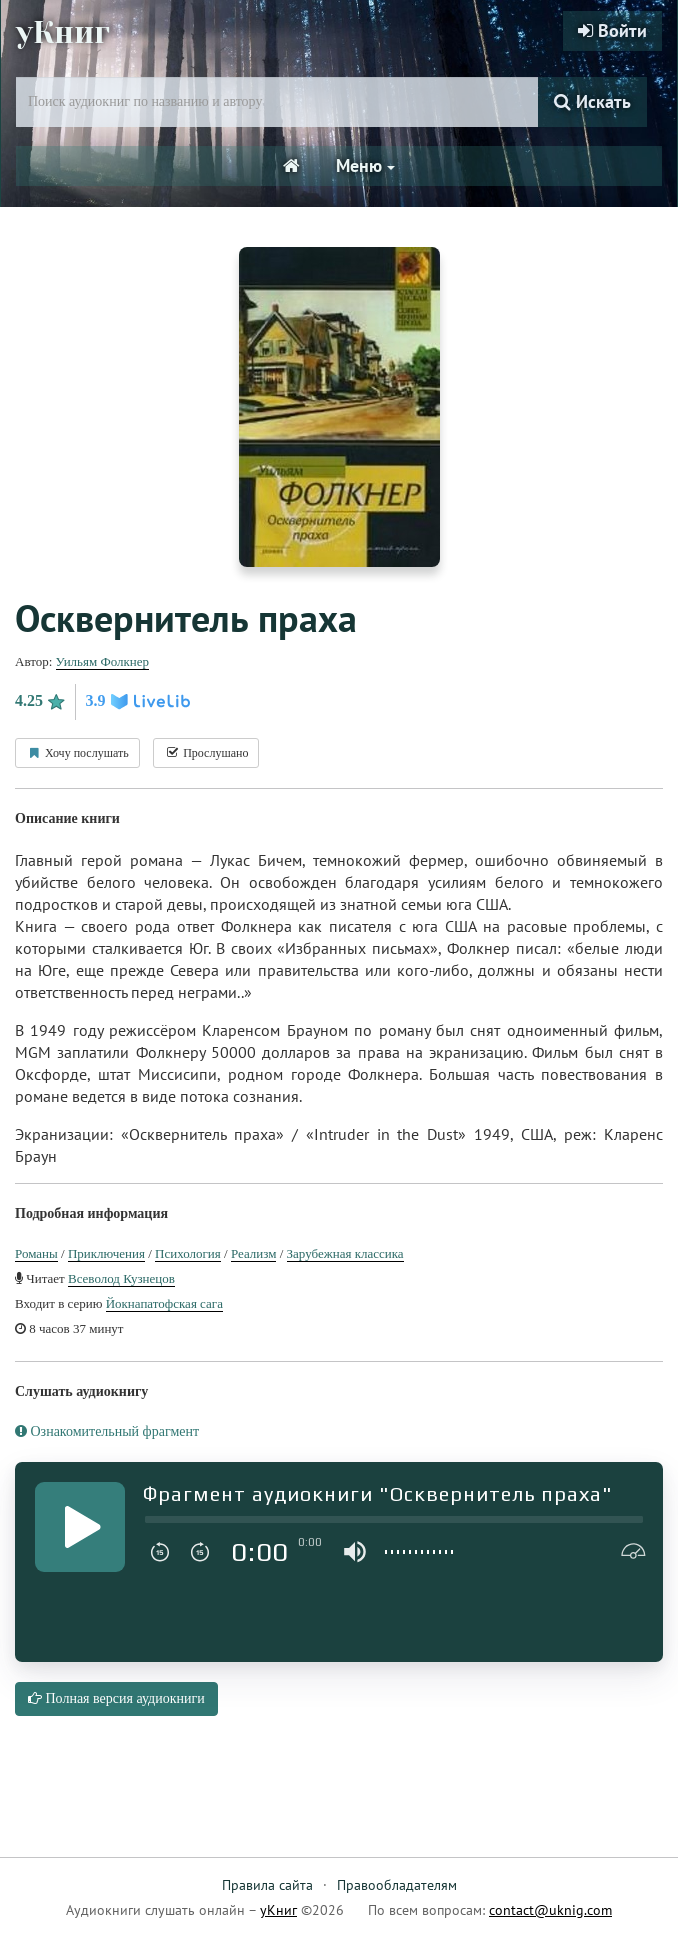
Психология (188, 1253)
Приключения (106, 1253)
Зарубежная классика (345, 1253)
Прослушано (206, 753)
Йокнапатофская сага (164, 1303)
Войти (612, 30)
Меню (365, 165)
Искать (592, 101)
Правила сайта (267, 1885)
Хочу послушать (77, 753)
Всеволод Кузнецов (121, 1278)
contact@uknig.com (550, 1910)
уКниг (63, 33)
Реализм (254, 1253)
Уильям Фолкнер (103, 661)
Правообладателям (397, 1885)
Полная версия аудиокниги (116, 1698)
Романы (36, 1253)
